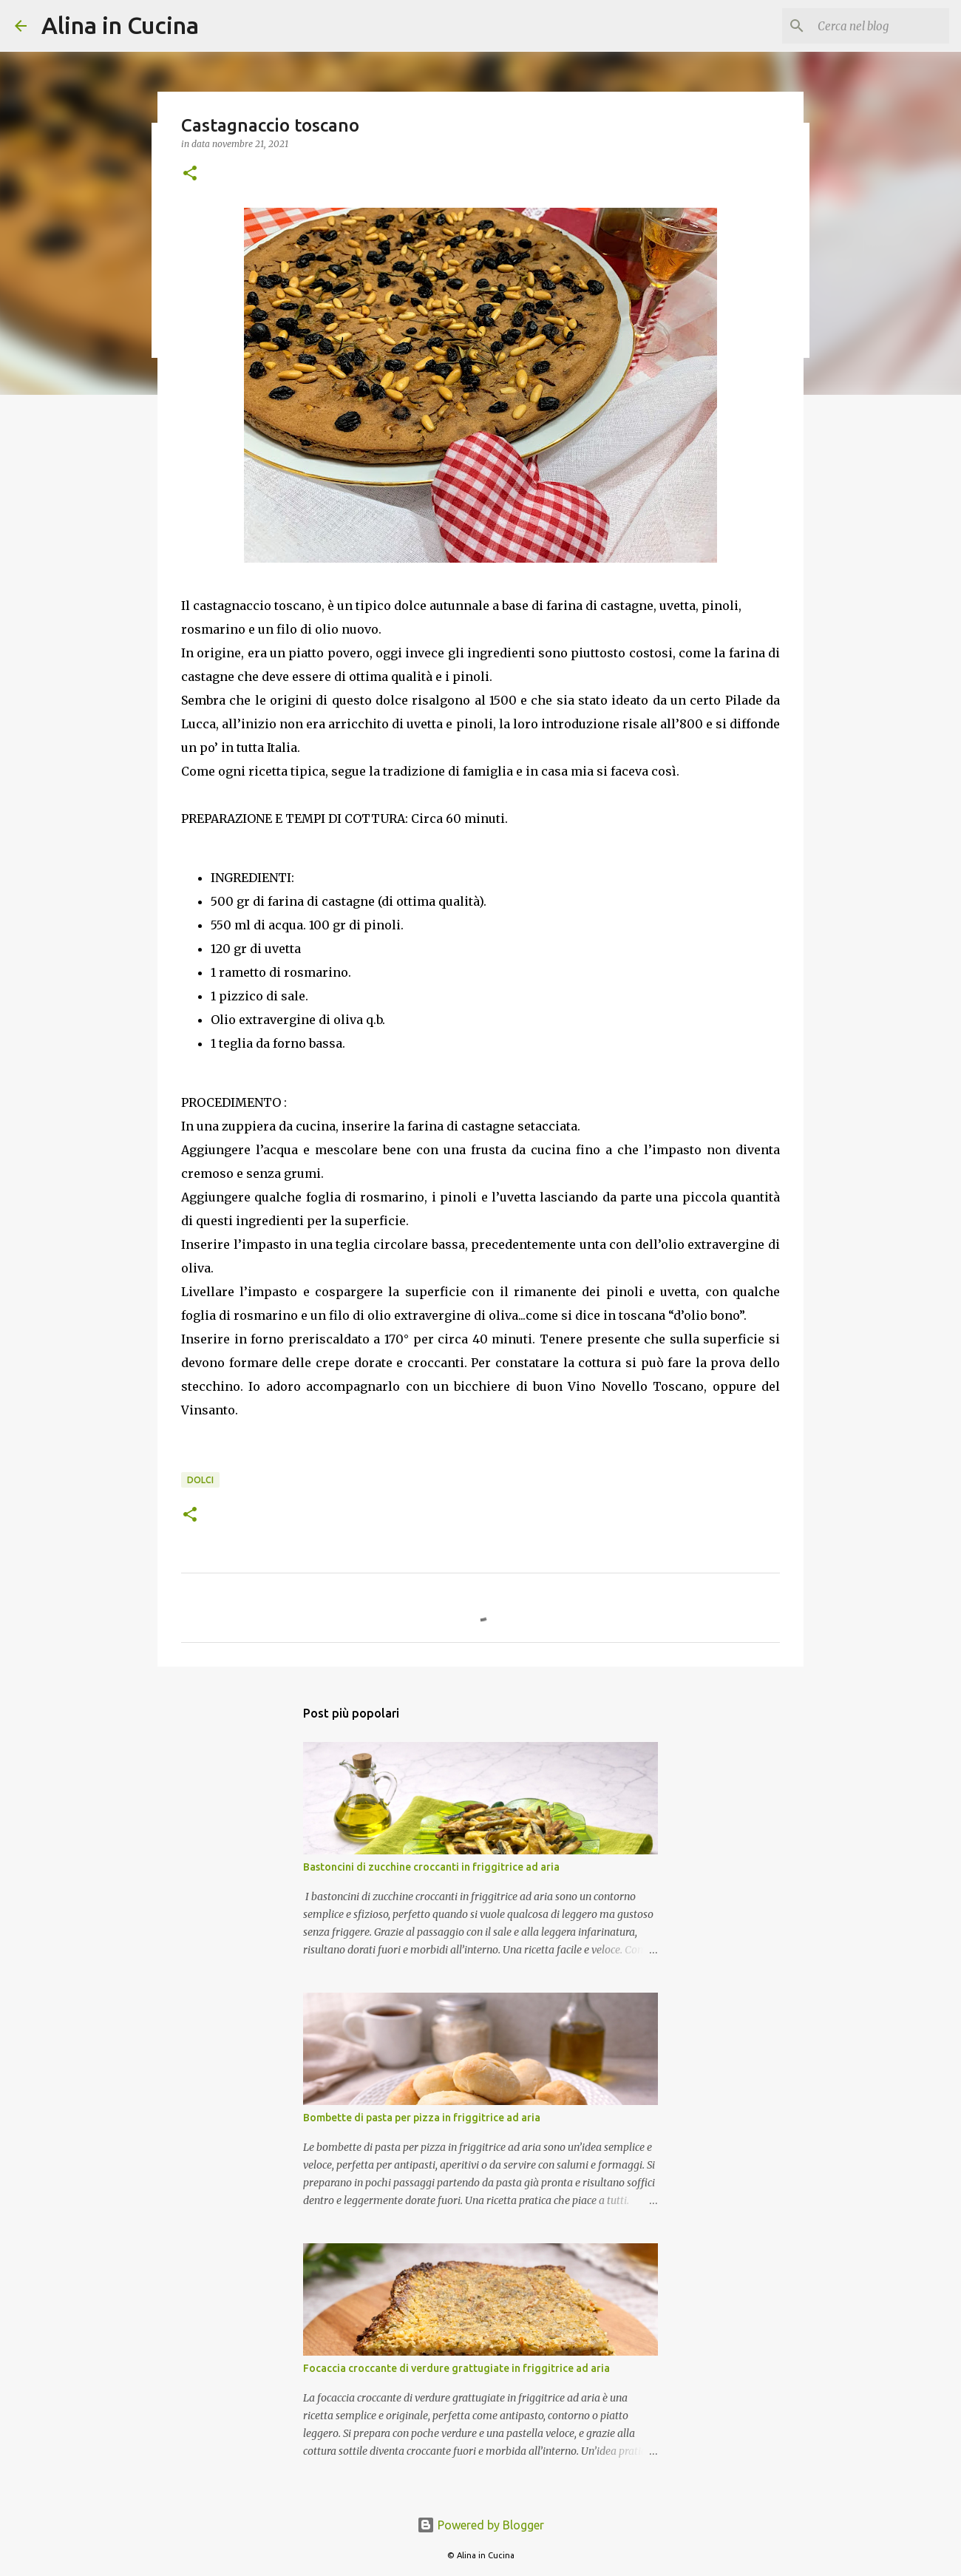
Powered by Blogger (480, 2525)
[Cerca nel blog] (871, 26)
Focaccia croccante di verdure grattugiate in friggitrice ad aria (456, 2368)
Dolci (200, 1480)
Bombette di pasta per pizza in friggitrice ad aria (421, 2117)
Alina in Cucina (120, 25)
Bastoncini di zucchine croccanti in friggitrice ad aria (431, 1867)
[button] (190, 174)
